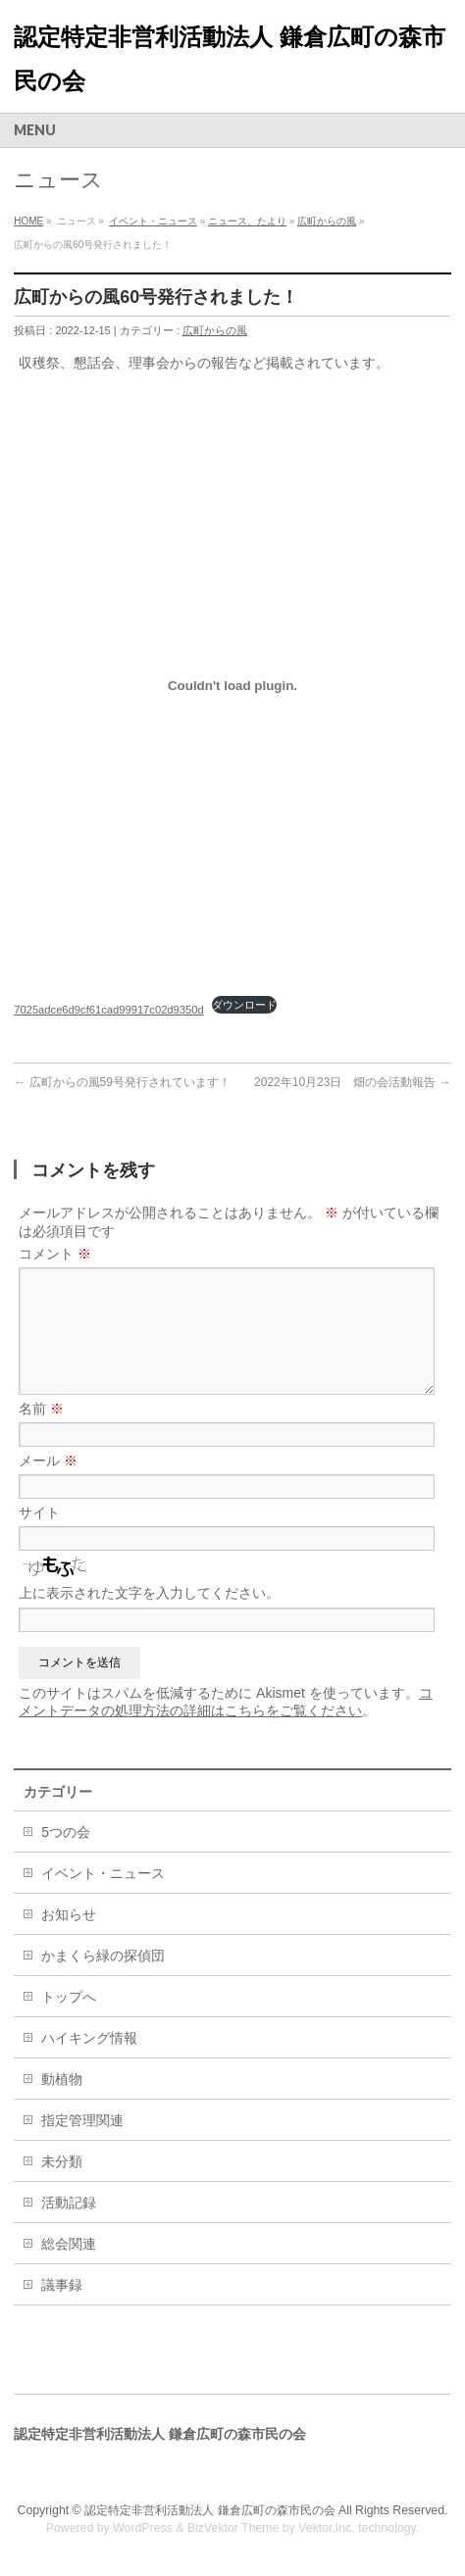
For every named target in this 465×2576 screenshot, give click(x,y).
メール (48, 1460)
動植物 (61, 2079)
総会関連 (68, 2244)
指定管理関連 (82, 2120)
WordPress (143, 2528)
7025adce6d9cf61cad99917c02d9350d (108, 1010)
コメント (55, 1254)
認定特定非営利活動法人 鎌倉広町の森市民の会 (209, 2510)
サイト (39, 1512)
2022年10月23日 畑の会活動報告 (352, 1082)
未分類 (61, 2161)
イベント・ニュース (153, 221)
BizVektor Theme (233, 2528)
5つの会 (65, 1832)
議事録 (61, 2285)
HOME (28, 221)
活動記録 (68, 2202)
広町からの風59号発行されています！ (122, 1082)
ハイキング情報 (89, 2038)
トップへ (68, 1997)
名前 (41, 1408)
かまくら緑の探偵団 (103, 1955)
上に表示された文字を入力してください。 (149, 1593)
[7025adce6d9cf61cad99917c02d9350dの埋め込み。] (232, 685)
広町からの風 (326, 221)
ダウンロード (244, 1005)
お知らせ (68, 1914)
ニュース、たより (247, 221)
